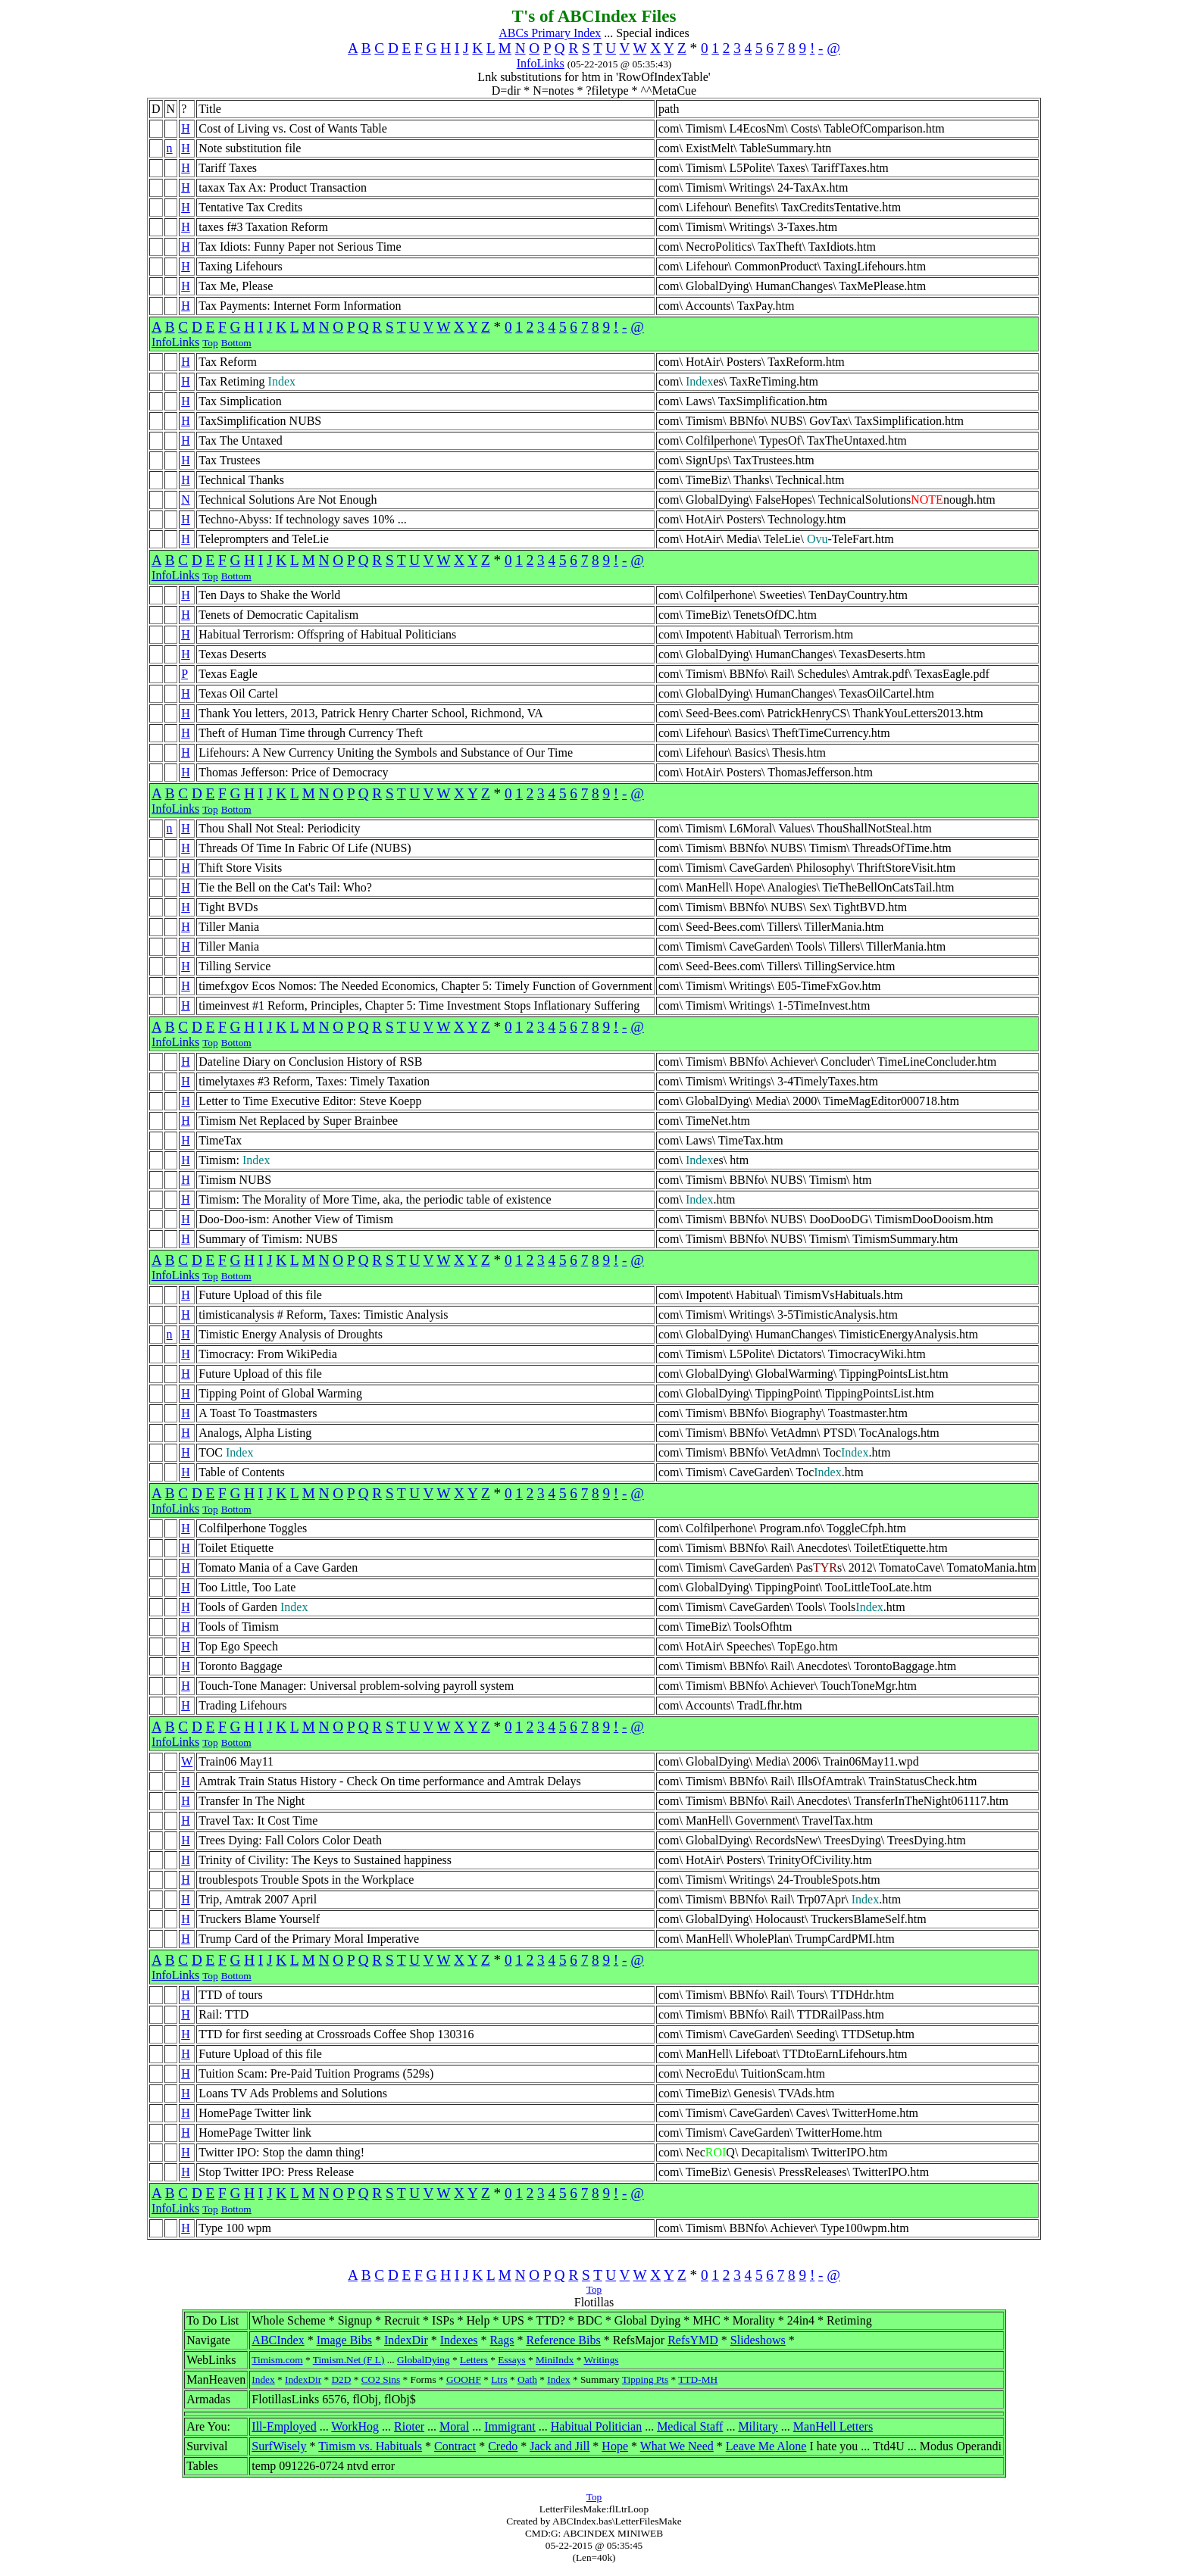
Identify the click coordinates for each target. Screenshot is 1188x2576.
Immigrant (510, 2426)
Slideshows (758, 2340)
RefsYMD (692, 2340)
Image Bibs (344, 2340)
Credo (502, 2446)
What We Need (677, 2446)
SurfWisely (279, 2446)
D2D (341, 2379)
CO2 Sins (380, 2379)
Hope (615, 2446)
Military (757, 2426)
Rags (502, 2340)
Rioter (409, 2426)
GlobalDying (423, 2359)
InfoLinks (540, 63)
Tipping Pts (645, 2379)
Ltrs (499, 2379)
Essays (511, 2359)
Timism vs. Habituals (370, 2446)
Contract (455, 2446)
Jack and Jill (559, 2446)
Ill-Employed (284, 2426)
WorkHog (355, 2426)
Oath (527, 2379)
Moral (454, 2426)
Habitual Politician (596, 2426)
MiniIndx (555, 2359)
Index (263, 2379)
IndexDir (406, 2340)
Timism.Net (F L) (349, 2359)
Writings (600, 2359)
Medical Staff (690, 2426)
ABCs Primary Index (550, 33)
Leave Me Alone (766, 2446)
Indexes (459, 2340)
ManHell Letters (833, 2426)
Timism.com (277, 2359)
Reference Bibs (564, 2340)
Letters (474, 2359)
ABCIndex (278, 2340)
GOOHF (463, 2379)
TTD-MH (697, 2379)
